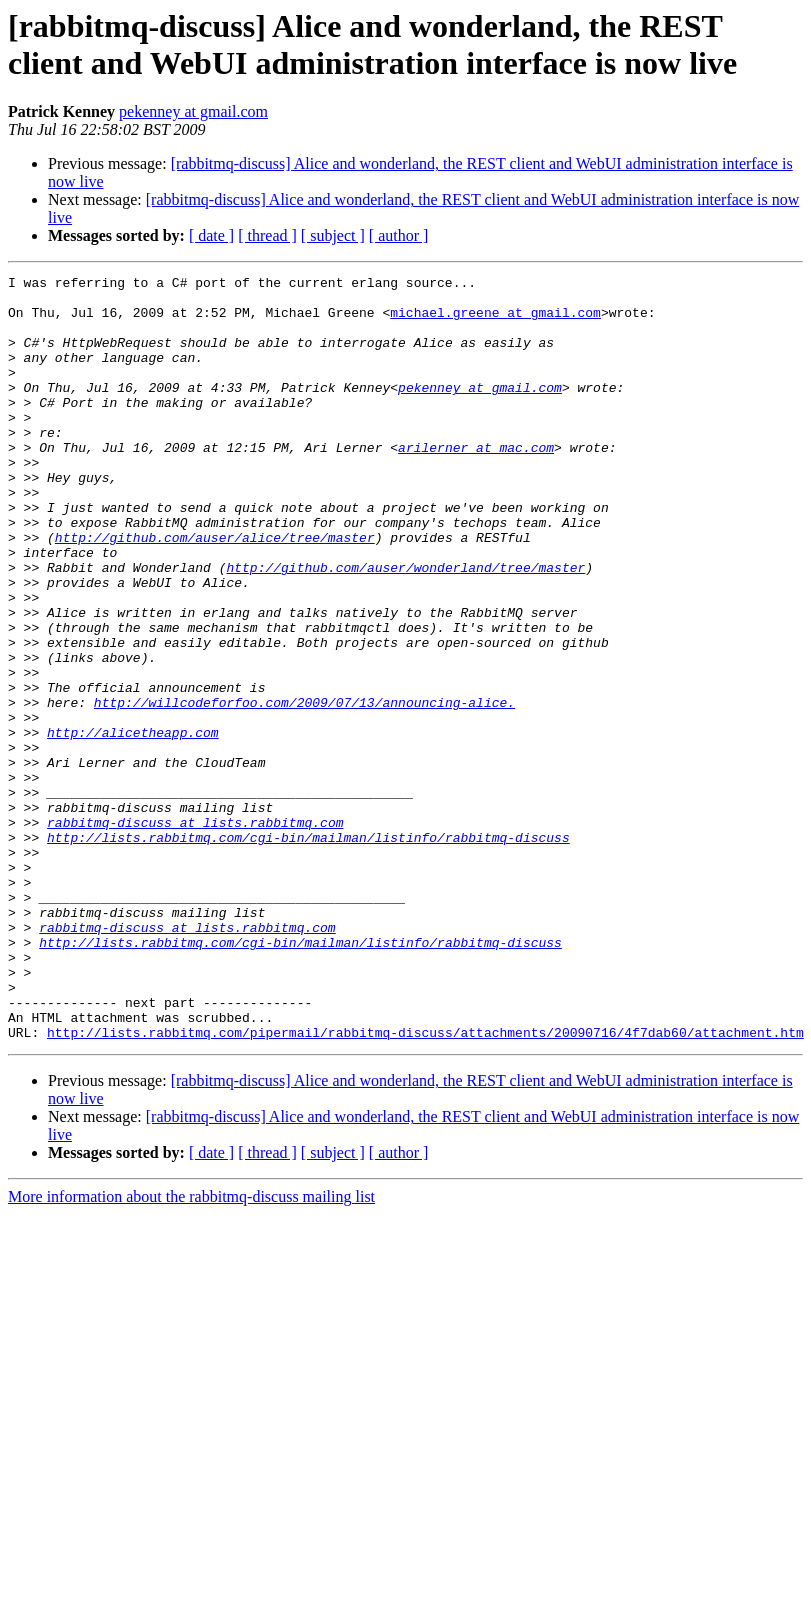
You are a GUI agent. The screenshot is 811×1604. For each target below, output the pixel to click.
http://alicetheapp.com (133, 825)
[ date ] (211, 235)
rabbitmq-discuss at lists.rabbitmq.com (195, 933)
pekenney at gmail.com (193, 111)
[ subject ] (333, 235)
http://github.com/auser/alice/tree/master (215, 591)
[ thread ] (267, 235)
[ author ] (399, 235)
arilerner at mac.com (476, 483)
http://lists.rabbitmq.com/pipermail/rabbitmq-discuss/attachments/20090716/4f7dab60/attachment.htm (425, 1185)
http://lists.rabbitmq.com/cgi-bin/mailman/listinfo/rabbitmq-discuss (308, 951)
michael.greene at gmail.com (495, 321)
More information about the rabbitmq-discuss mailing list (191, 1349)
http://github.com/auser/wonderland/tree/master (405, 627)
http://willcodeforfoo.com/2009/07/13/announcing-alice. (304, 789)
